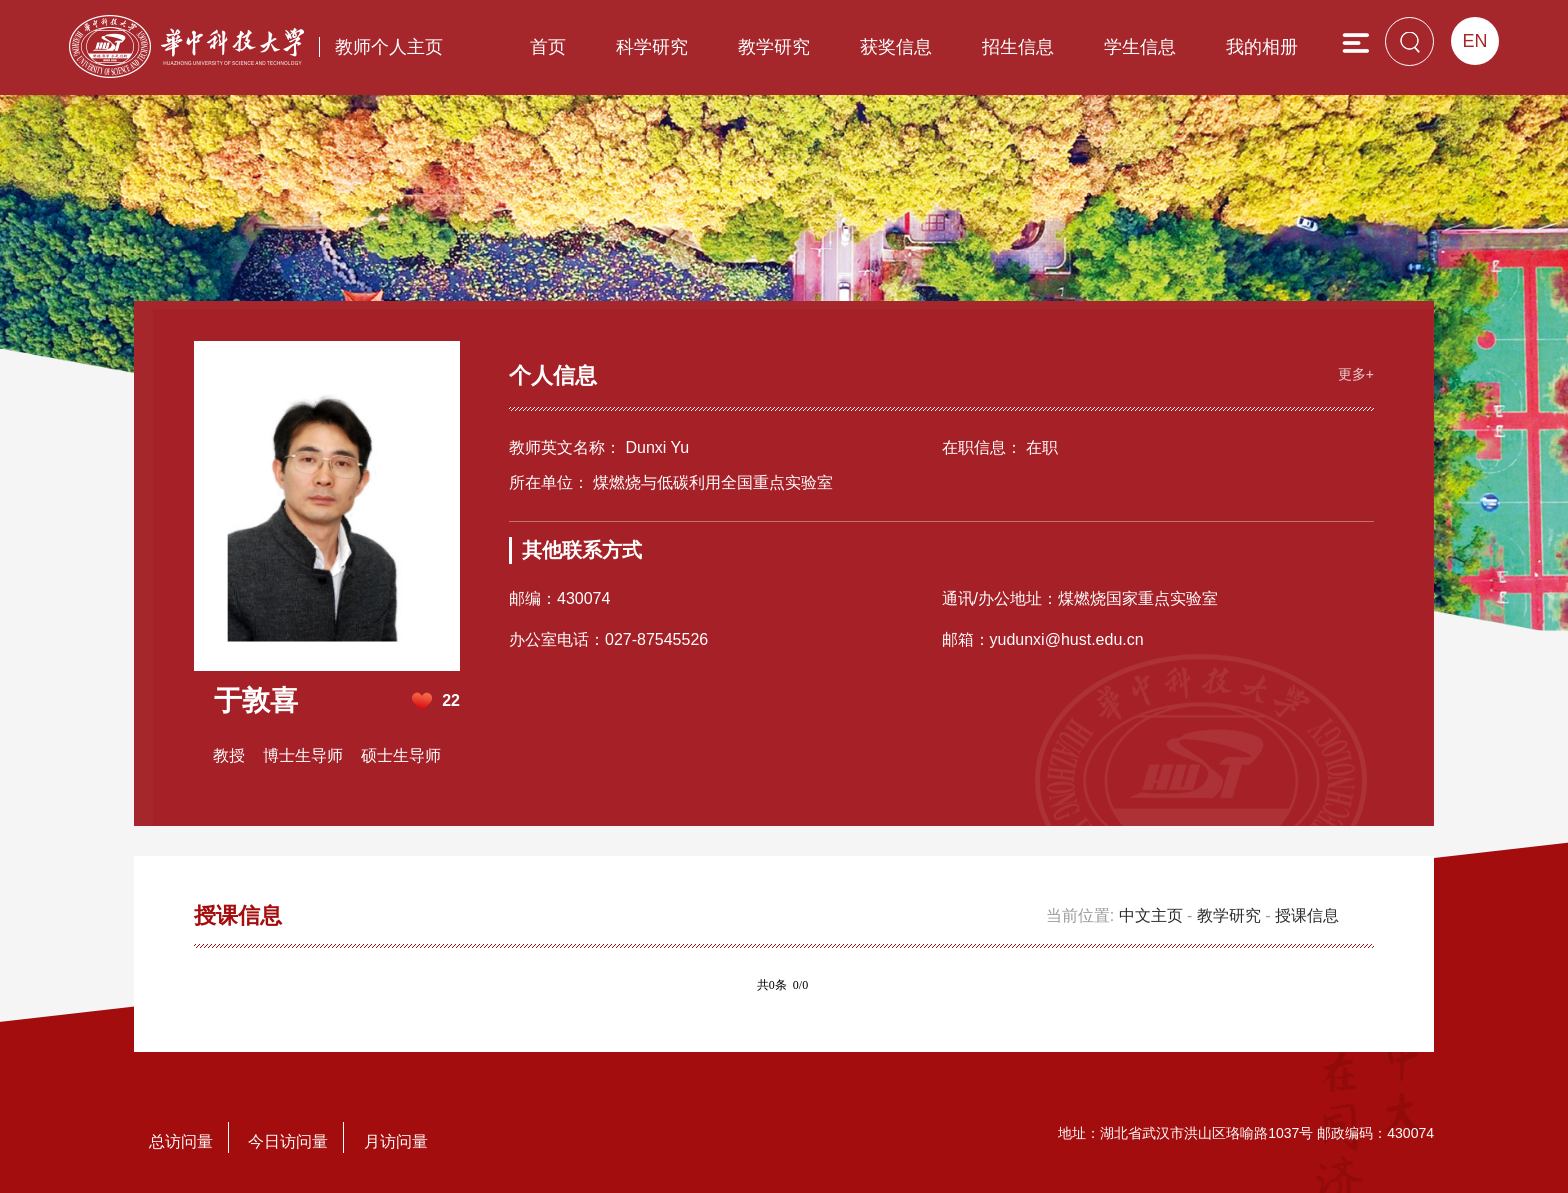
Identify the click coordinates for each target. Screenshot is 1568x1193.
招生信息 (1018, 47)
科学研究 (652, 47)
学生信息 (1140, 47)
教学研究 (774, 47)
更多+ (1356, 374)
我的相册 (1262, 47)
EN (1474, 41)
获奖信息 (896, 47)
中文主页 (1151, 915)
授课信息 (1307, 915)
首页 (548, 47)
